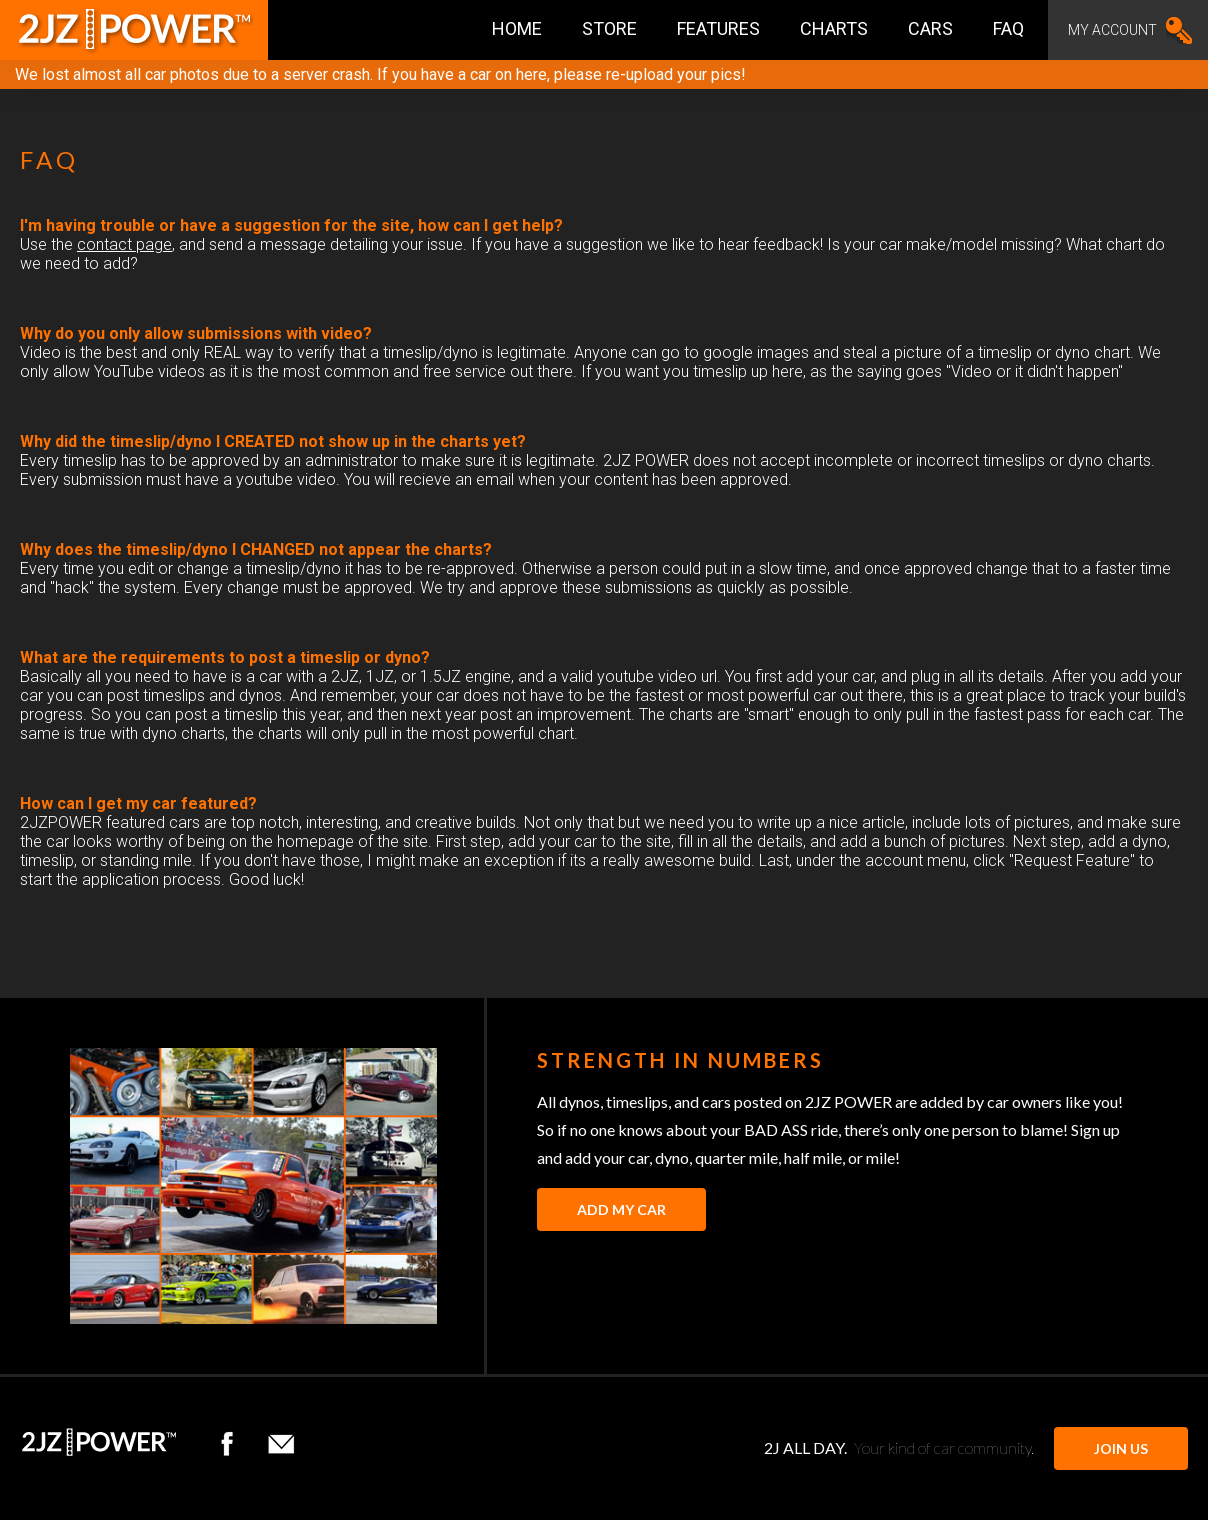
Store (609, 28)
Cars (930, 28)
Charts (834, 28)
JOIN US (1121, 1448)
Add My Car (621, 1209)
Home (517, 28)
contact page (124, 244)
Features (718, 28)
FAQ (1008, 28)
